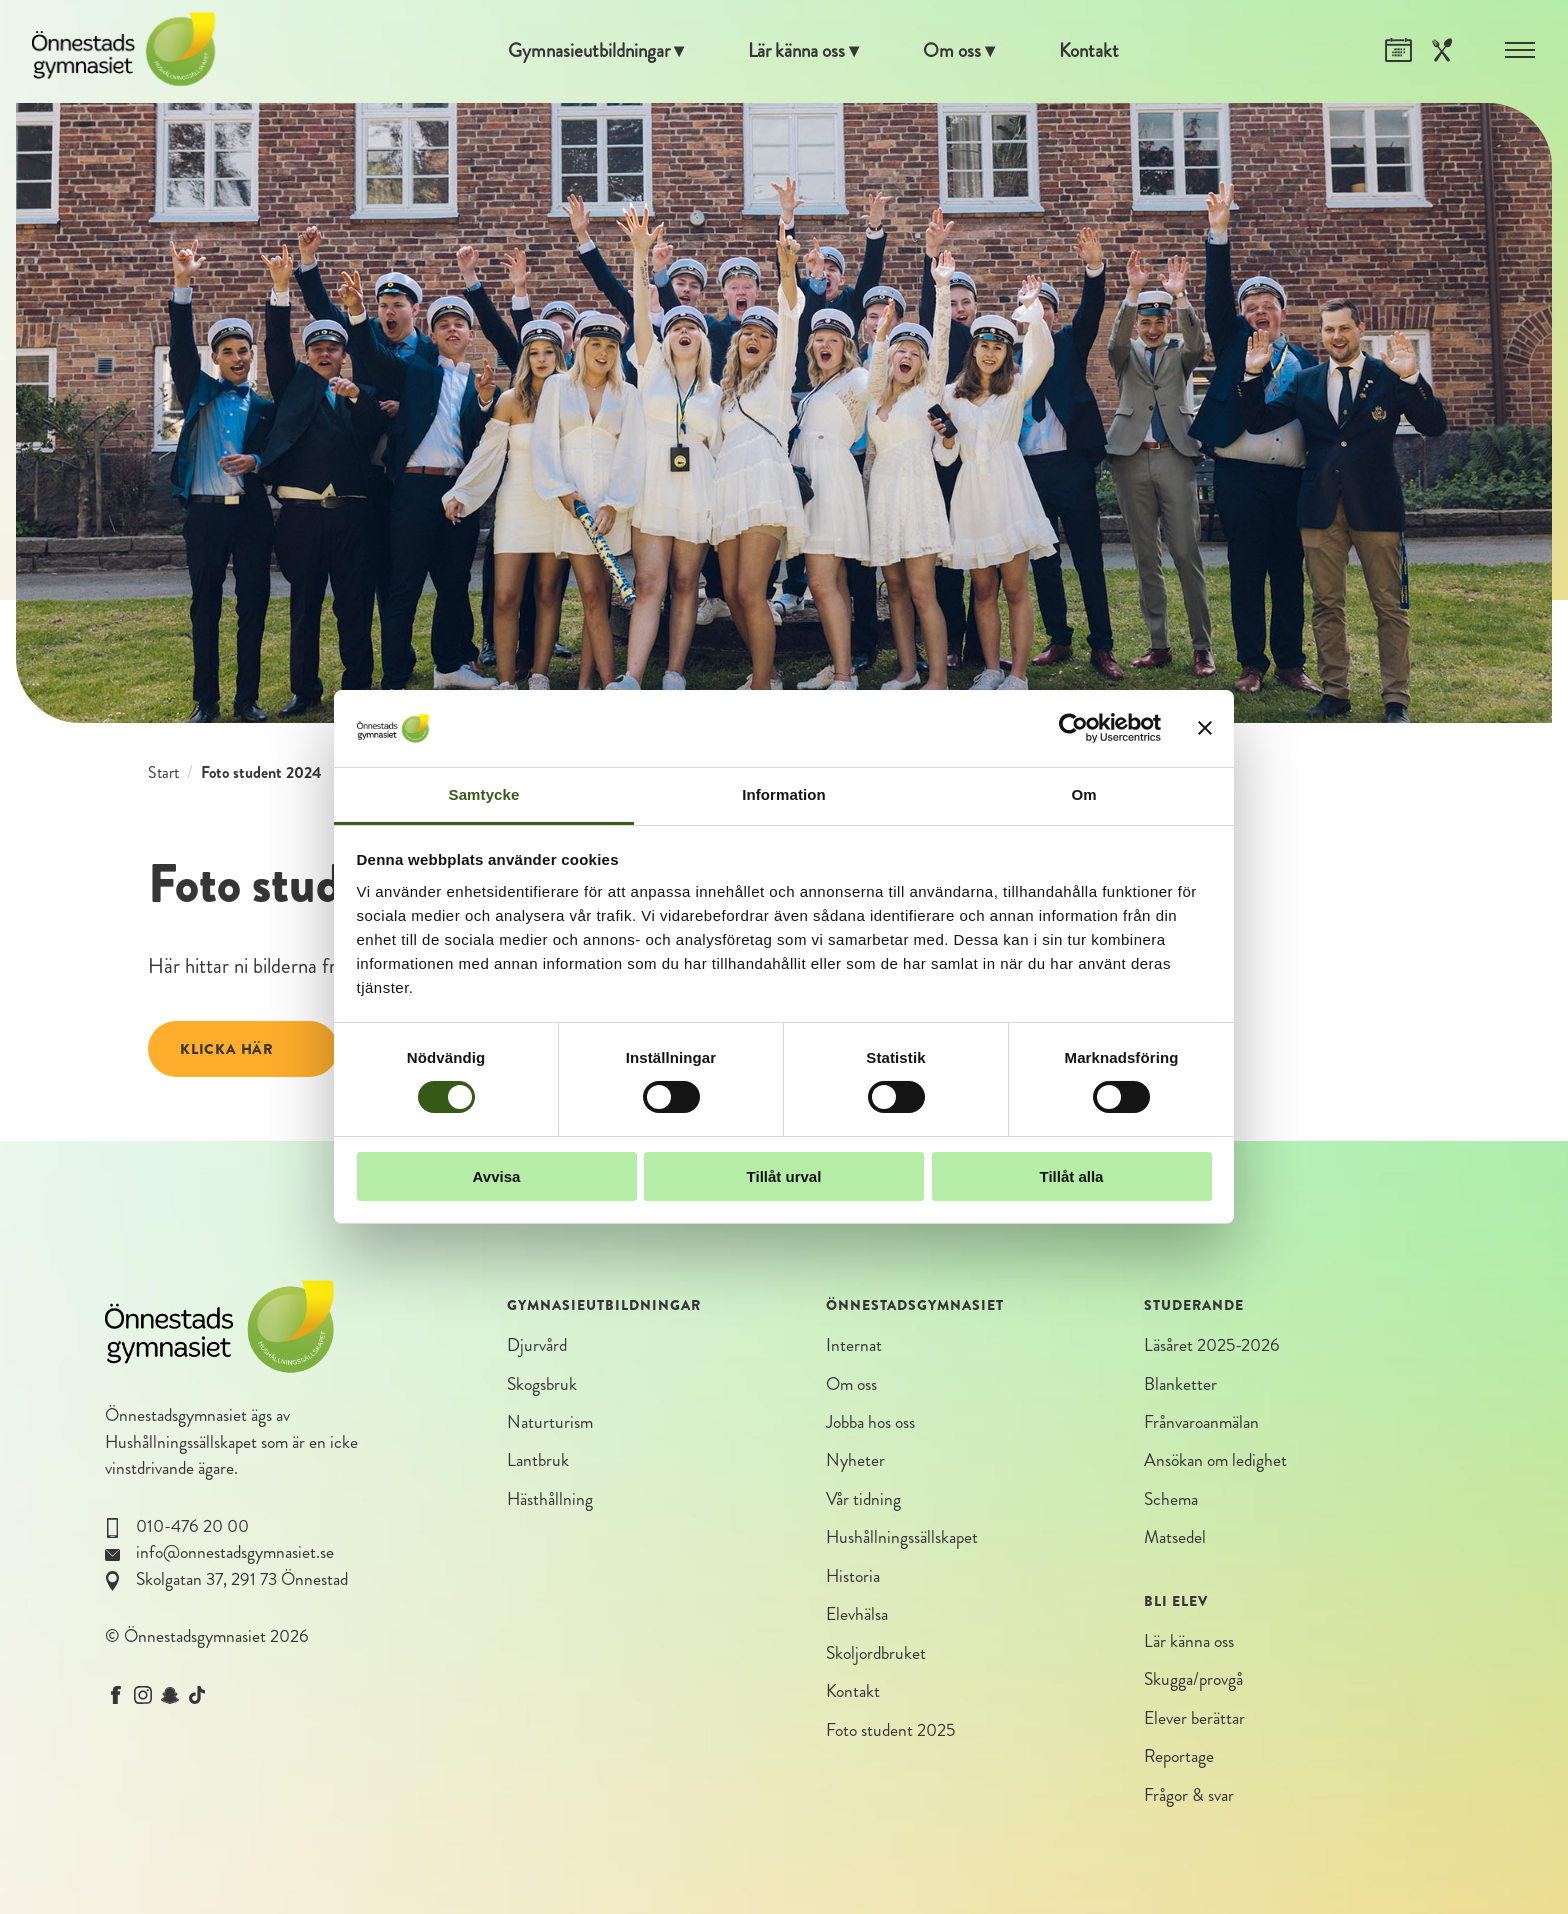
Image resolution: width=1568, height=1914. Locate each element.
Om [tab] (1083, 794)
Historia (853, 1581)
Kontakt (1106, 51)
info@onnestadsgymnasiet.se (235, 1552)
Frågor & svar (1189, 1803)
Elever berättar (1194, 1724)
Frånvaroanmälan (1201, 1425)
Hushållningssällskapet (181, 1442)
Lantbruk (538, 1464)
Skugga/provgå (1193, 1685)
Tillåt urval (784, 1176)
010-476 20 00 (192, 1526)
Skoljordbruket (876, 1660)
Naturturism (550, 1425)
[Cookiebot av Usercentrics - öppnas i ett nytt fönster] (1073, 728)
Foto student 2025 (890, 1738)
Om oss (963, 51)
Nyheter (855, 1464)
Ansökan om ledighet (1215, 1464)
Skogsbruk (542, 1385)
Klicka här (227, 1049)
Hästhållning (550, 1503)
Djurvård (537, 1346)
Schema (1171, 1503)
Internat (854, 1346)
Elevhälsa (857, 1620)
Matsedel (1175, 1542)
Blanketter (1180, 1385)
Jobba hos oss (870, 1425)
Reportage (1179, 1764)
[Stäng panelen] (1205, 728)
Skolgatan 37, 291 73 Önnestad (242, 1579)
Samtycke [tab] (484, 794)
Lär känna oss (798, 51)
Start (163, 772)
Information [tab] (784, 794)
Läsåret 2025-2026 (1212, 1346)
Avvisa (497, 1176)
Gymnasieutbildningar (577, 51)
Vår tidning (863, 1503)
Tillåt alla (1072, 1176)
